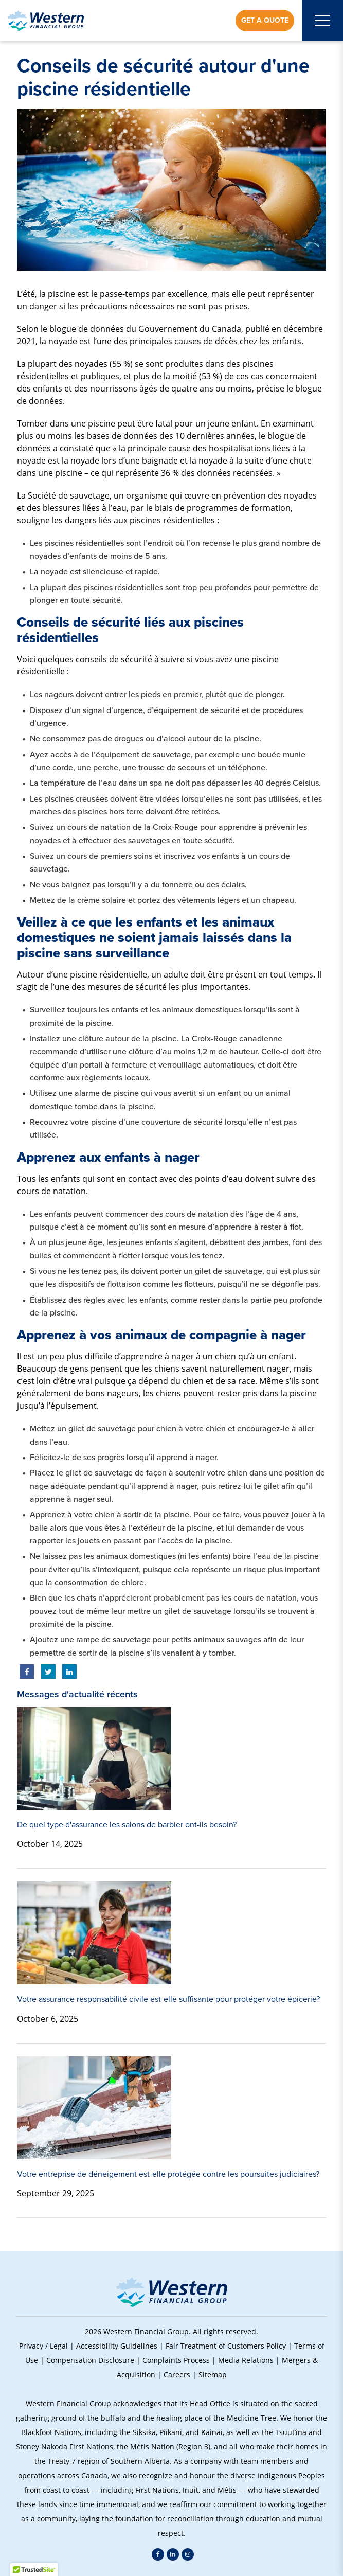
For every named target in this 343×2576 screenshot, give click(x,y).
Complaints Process (176, 2360)
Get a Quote (264, 20)
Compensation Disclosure (90, 2360)
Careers (177, 2374)
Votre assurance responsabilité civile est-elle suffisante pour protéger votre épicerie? (168, 1999)
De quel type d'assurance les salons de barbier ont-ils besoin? (127, 1825)
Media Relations (246, 2360)
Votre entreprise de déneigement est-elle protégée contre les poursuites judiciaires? (168, 2174)
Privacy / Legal (43, 2346)
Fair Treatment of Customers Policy (226, 2346)
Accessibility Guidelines (116, 2346)
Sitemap (212, 2374)
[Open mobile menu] (322, 20)
